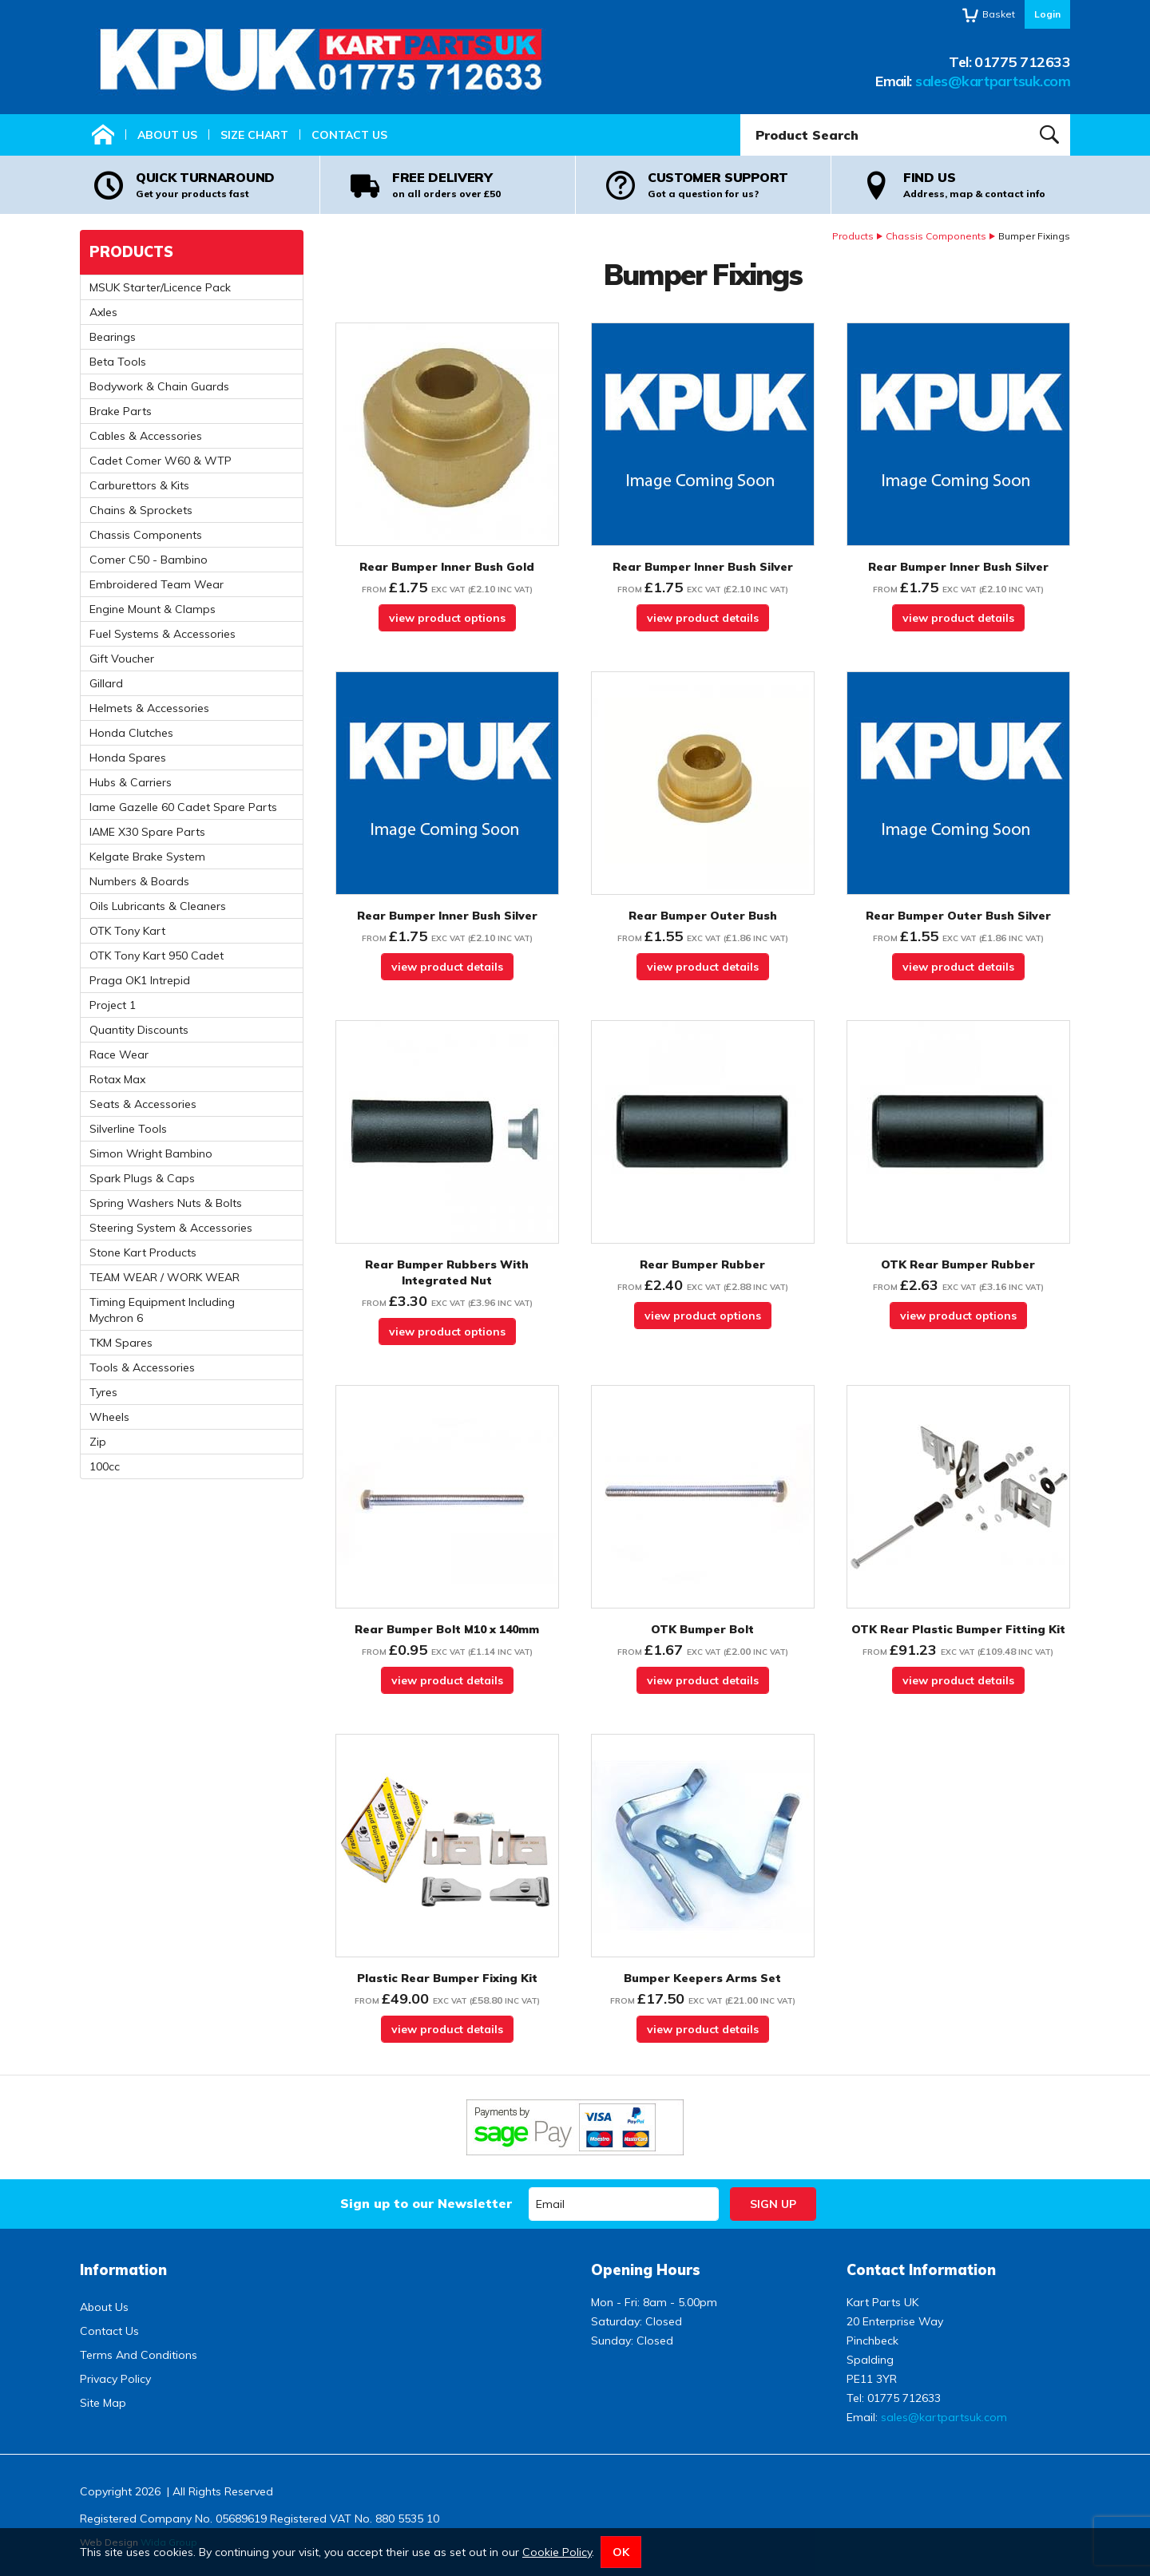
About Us (167, 135)
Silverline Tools (128, 1129)
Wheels (109, 1417)
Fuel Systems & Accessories (162, 634)
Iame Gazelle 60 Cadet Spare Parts (183, 807)
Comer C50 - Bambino (148, 559)
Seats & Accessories (142, 1104)
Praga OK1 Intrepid (139, 980)
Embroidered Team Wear (156, 584)
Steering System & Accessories (170, 1228)
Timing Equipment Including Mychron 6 (162, 1310)
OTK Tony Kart (127, 931)
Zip (97, 1441)
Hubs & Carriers (130, 782)
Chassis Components (936, 236)
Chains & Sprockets (140, 510)
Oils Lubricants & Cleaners (157, 906)
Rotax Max (117, 1079)
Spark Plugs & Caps (142, 1178)
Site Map (103, 2403)
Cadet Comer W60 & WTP (160, 460)
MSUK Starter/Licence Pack (160, 287)
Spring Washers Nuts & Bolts (165, 1203)
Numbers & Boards (139, 881)
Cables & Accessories (145, 436)
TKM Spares (121, 1342)
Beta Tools (117, 361)
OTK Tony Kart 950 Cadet (156, 955)
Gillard (106, 683)
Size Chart (254, 135)
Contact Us (349, 135)
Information (123, 2270)
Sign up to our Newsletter (426, 2203)
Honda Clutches (131, 733)
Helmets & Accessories (149, 708)
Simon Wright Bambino (150, 1153)
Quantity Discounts (138, 1030)
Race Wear (119, 1054)
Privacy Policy (115, 2379)
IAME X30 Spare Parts (147, 832)
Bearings (112, 337)
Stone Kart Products (142, 1252)
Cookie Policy (557, 2552)
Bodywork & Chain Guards (159, 386)
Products (853, 236)
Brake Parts (120, 411)
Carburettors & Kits (139, 485)
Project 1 (112, 1005)
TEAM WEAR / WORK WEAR (164, 1277)
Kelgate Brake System (147, 856)
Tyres (103, 1392)
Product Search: (740, 114)
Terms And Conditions (138, 2355)
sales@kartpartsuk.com (992, 81)
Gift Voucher (121, 658)
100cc (104, 1466)
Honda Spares (127, 757)
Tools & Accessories (142, 1367)
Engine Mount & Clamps (152, 609)
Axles (103, 312)
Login (1047, 14)
